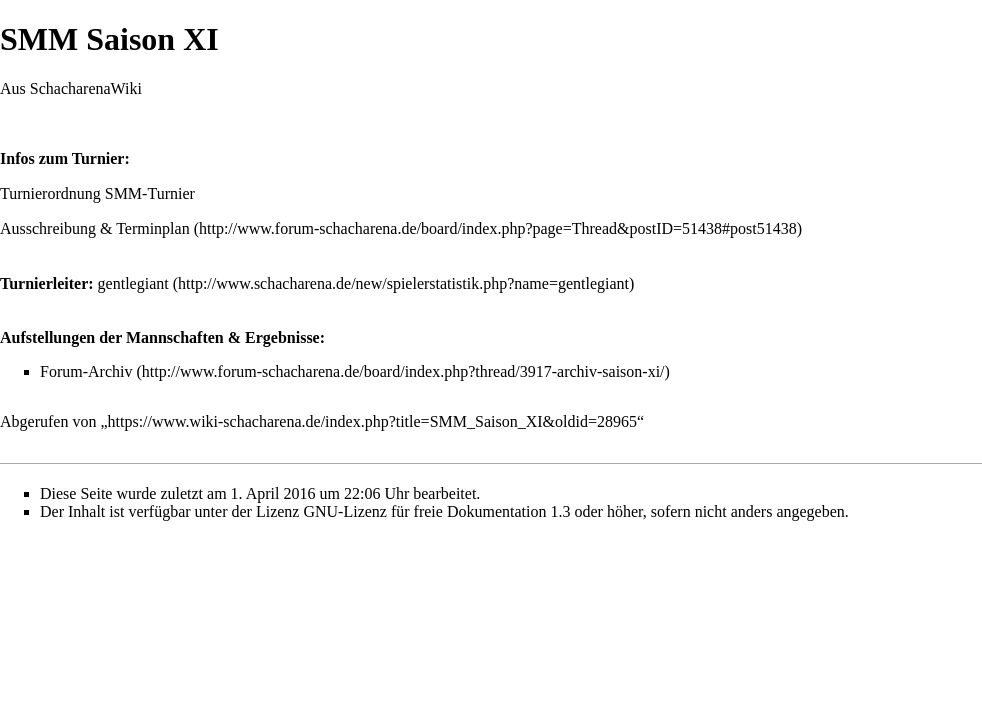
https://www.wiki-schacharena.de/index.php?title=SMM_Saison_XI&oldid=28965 (372, 421)
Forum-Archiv (86, 371)
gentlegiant (133, 283)
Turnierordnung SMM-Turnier (97, 193)
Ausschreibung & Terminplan (95, 228)
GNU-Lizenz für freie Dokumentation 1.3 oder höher (472, 511)
